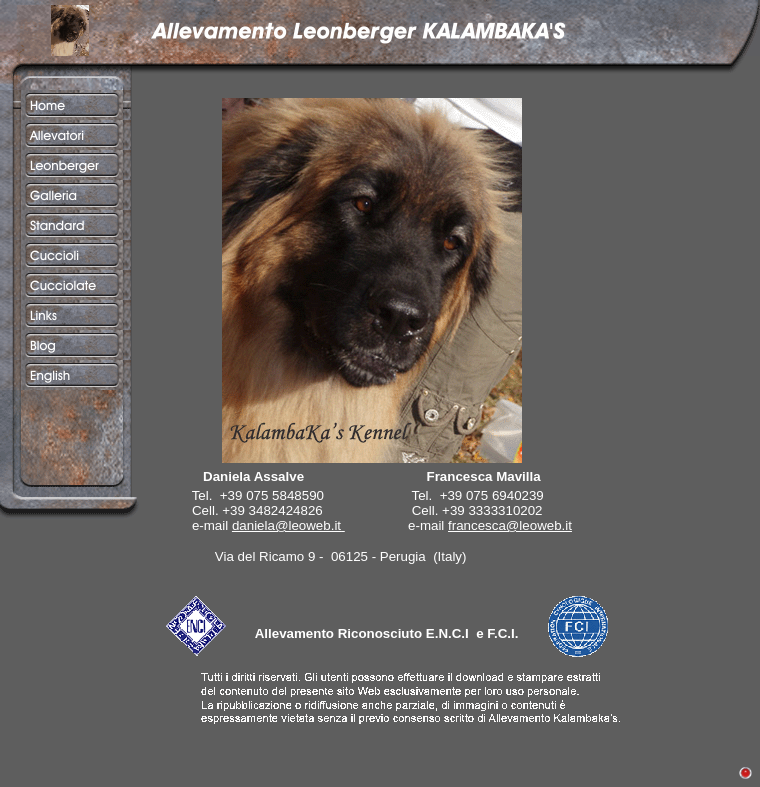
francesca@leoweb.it (510, 525)
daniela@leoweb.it (286, 525)
